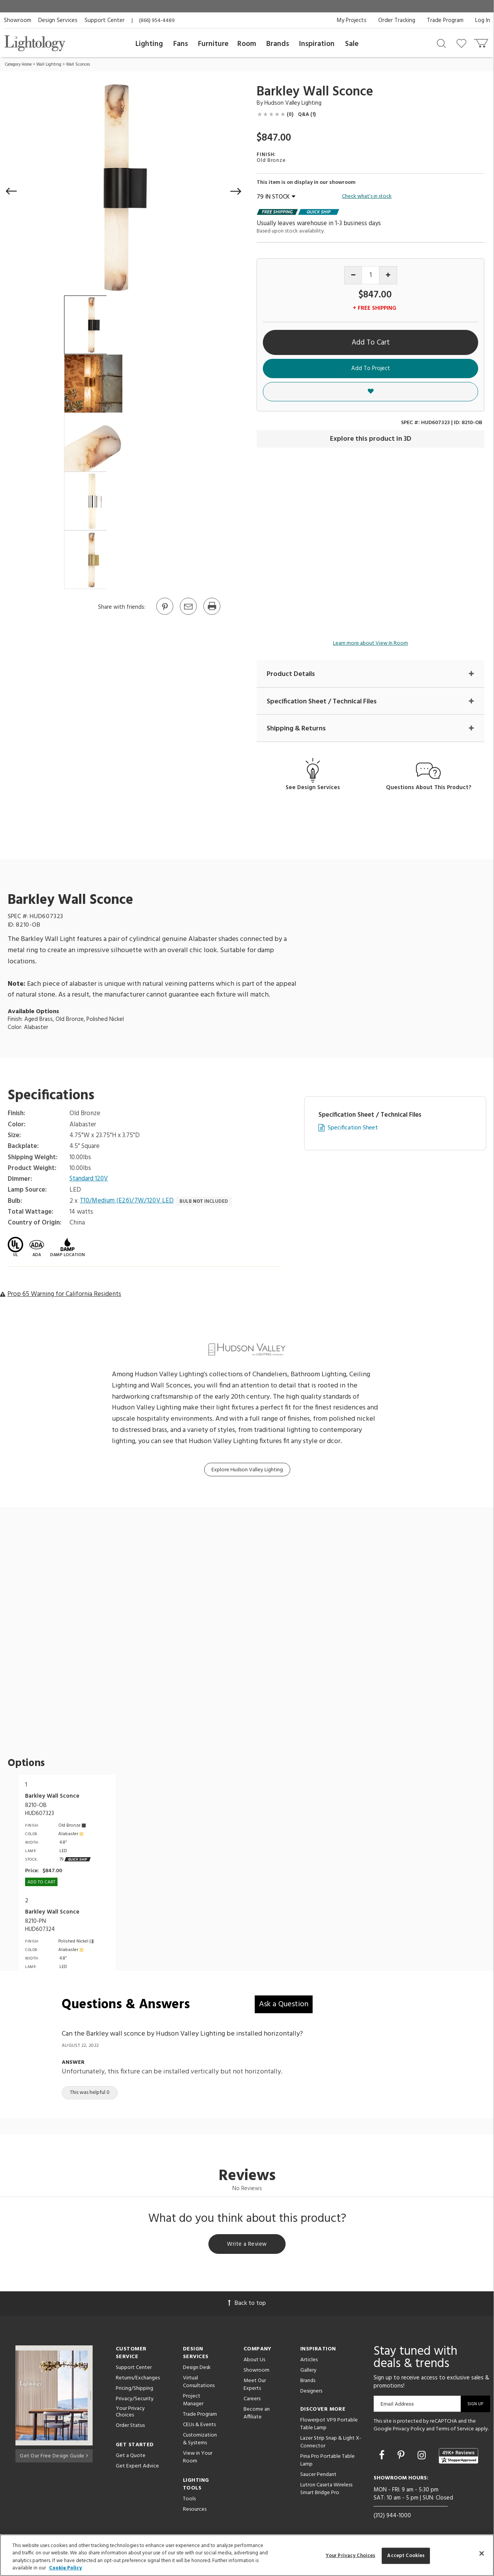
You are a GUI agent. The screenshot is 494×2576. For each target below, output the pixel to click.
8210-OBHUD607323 (39, 1810)
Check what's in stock (367, 196)
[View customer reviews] (458, 2458)
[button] (11, 191)
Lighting (149, 44)
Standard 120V (88, 1179)
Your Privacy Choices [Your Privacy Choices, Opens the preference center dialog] (351, 2556)
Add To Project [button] (370, 368)
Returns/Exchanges (138, 2379)
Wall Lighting (48, 64)
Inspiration (317, 44)
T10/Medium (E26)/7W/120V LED (128, 1201)
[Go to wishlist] (462, 43)
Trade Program (445, 20)
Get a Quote (130, 2457)
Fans (180, 44)
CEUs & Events (199, 2426)
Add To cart (41, 1883)
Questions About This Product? (428, 788)
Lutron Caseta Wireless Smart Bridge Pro (326, 2490)
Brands (277, 44)
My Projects (352, 20)
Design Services (58, 20)
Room (246, 44)
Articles (309, 2361)
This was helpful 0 (90, 2093)
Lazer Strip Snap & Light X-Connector (330, 2443)
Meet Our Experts (255, 2386)
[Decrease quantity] (353, 275)
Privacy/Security (135, 2400)
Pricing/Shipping (134, 2390)
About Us (254, 2361)
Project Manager (193, 2401)
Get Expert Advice (137, 2467)
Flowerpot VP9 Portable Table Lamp (329, 2425)
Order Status (130, 2427)
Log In (482, 20)
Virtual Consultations (199, 2383)
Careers (252, 2400)
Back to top (247, 2305)
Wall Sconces (78, 64)
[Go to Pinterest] (164, 614)
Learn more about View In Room (370, 643)
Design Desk (197, 2369)
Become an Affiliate (257, 2414)
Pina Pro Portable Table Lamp (327, 2462)
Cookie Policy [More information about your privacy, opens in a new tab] (65, 2568)
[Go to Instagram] (422, 2458)
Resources (194, 2510)
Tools (189, 2500)
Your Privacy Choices (130, 2413)
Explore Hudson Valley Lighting (247, 1469)
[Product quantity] (371, 275)
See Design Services (313, 788)
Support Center (105, 20)
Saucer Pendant (318, 2476)
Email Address (397, 2405)
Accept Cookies (406, 2556)
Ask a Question (283, 2005)
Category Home (18, 64)
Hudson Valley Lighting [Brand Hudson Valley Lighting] (292, 103)
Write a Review (247, 2245)
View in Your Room (197, 2458)
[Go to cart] (482, 41)
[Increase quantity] (388, 275)
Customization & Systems (200, 2440)
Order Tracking (396, 20)
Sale (352, 44)
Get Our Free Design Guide (54, 2456)
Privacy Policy (409, 2430)
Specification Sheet (353, 1128)
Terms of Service (455, 2430)
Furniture (213, 44)
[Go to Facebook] (383, 2458)
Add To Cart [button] (371, 342)
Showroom (17, 20)
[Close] (481, 2553)
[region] (247, 2555)
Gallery (308, 2371)
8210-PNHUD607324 (40, 1925)
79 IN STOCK (276, 197)
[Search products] (441, 43)
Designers (311, 2392)
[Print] (211, 614)
